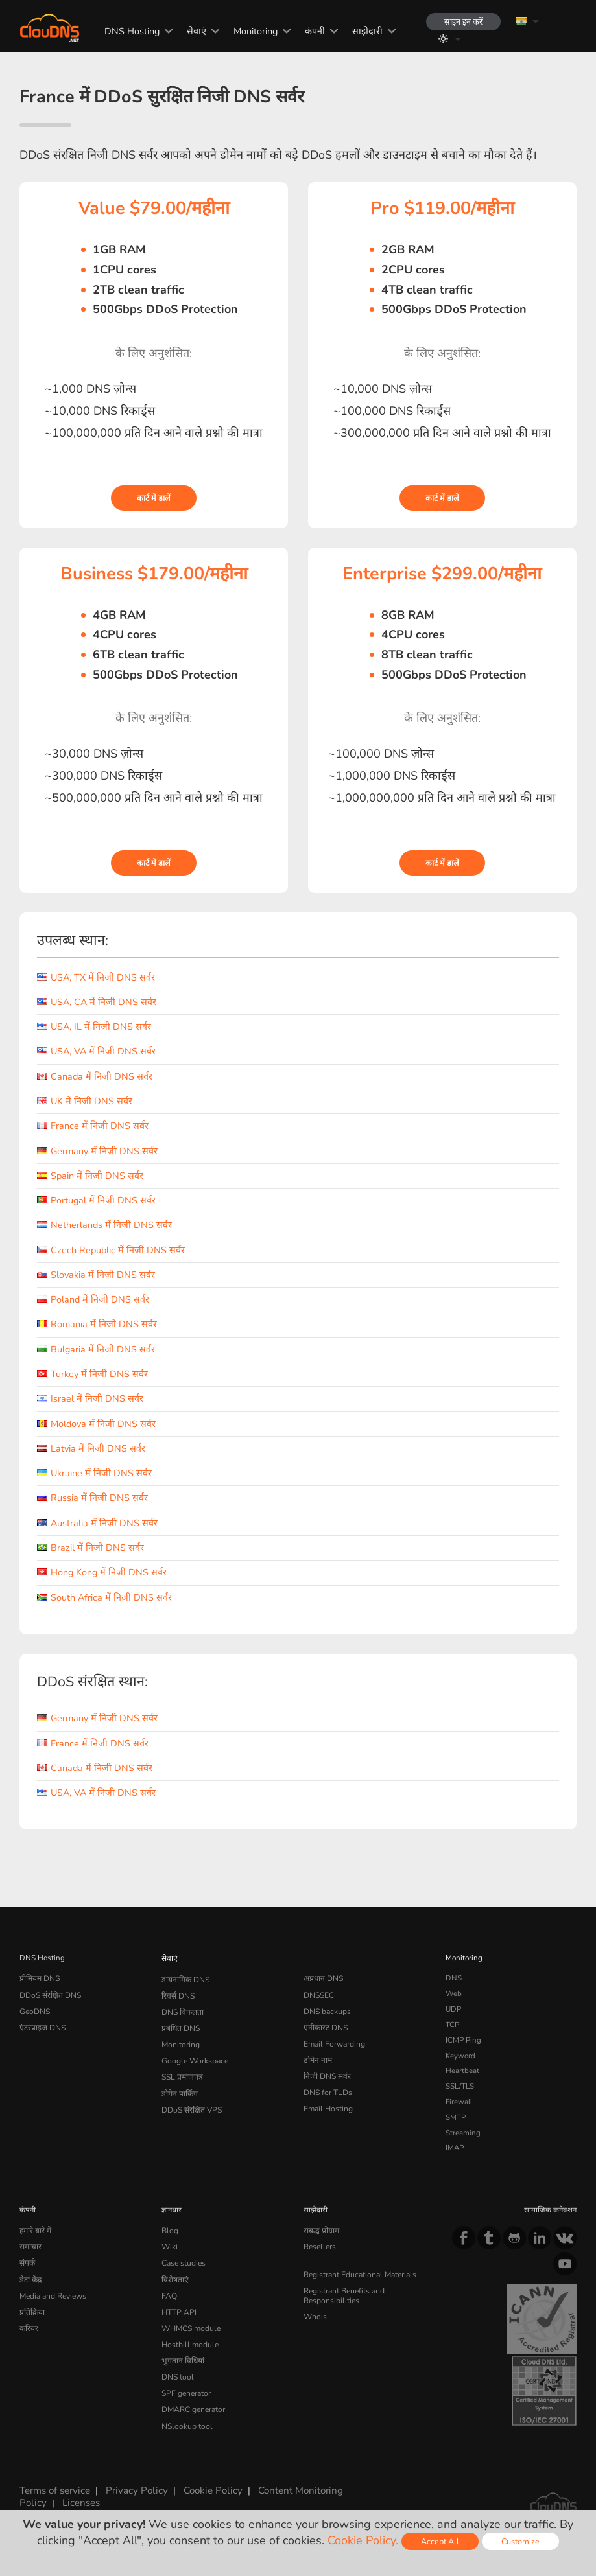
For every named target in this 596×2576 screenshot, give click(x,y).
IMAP (455, 2147)
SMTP (456, 2117)
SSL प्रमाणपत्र (181, 2070)
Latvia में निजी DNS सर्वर (91, 1448)
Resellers (319, 2245)
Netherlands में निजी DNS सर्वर (104, 1224)
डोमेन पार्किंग (178, 2086)
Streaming (463, 2133)
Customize (520, 2541)
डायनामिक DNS (184, 1978)
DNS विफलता (182, 2009)
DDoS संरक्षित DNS (49, 1993)
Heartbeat (462, 2070)
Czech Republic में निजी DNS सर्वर (111, 1250)
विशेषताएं (174, 2276)
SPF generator (185, 2384)
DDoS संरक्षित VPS (190, 2101)
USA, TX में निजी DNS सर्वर (96, 977)
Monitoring (252, 31)
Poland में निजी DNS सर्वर (93, 1299)
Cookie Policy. (363, 2540)
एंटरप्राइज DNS (42, 2024)
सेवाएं (193, 31)
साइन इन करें (462, 21)
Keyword (460, 2055)
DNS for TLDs (327, 2086)
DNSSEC (319, 1993)
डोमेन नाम (317, 2055)
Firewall (459, 2101)
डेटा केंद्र (30, 2276)
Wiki (169, 2245)
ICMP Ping (463, 2040)
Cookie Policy (204, 2486)
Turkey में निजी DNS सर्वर (92, 1373)
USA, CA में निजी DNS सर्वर (96, 1001)
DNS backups (327, 2009)
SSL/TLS (460, 2086)
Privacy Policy (132, 2486)
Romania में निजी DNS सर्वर (97, 1323)
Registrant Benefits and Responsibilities (344, 2292)
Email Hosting (328, 2101)
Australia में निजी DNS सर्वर (97, 1522)
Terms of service (53, 2486)
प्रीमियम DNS (39, 1978)
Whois (315, 2312)
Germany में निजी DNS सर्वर (97, 1150)
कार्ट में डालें (154, 498)
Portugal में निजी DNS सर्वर (96, 1200)
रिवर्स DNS (177, 1993)
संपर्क (27, 2261)
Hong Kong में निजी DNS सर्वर (102, 1572)
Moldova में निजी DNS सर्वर (96, 1423)
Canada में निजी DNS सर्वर (94, 1076)
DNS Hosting (129, 31)
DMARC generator (192, 2400)
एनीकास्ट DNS (325, 2024)
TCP (452, 2024)
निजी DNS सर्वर (327, 2070)
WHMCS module (190, 2322)
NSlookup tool (184, 2415)
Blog (169, 2230)
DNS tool (176, 2369)
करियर (28, 2322)
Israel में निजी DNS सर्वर (90, 1398)
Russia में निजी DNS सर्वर (92, 1497)
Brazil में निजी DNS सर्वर (90, 1547)
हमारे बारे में (35, 2230)
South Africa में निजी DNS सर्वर (104, 1597)
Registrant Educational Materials (358, 2272)
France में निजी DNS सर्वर (93, 1125)
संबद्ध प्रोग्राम (321, 2230)
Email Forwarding (333, 2040)
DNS (454, 1978)
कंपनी (312, 31)
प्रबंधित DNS (180, 2024)
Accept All (440, 2541)
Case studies (183, 2261)
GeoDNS (34, 2009)
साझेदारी (364, 31)
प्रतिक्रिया (32, 2307)
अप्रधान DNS (323, 1978)
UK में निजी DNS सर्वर (84, 1101)
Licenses (78, 2497)
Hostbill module (188, 2338)
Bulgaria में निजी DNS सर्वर (96, 1349)
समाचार (30, 2245)
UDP (453, 2009)
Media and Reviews (52, 2292)
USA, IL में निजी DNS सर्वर (94, 1026)
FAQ (168, 2292)
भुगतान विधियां (181, 2354)
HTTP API (178, 2307)
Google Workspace (192, 2055)
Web (454, 1993)
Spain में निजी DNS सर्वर (90, 1175)
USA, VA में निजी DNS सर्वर (96, 1051)
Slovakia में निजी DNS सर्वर (96, 1274)
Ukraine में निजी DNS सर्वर (94, 1473)
